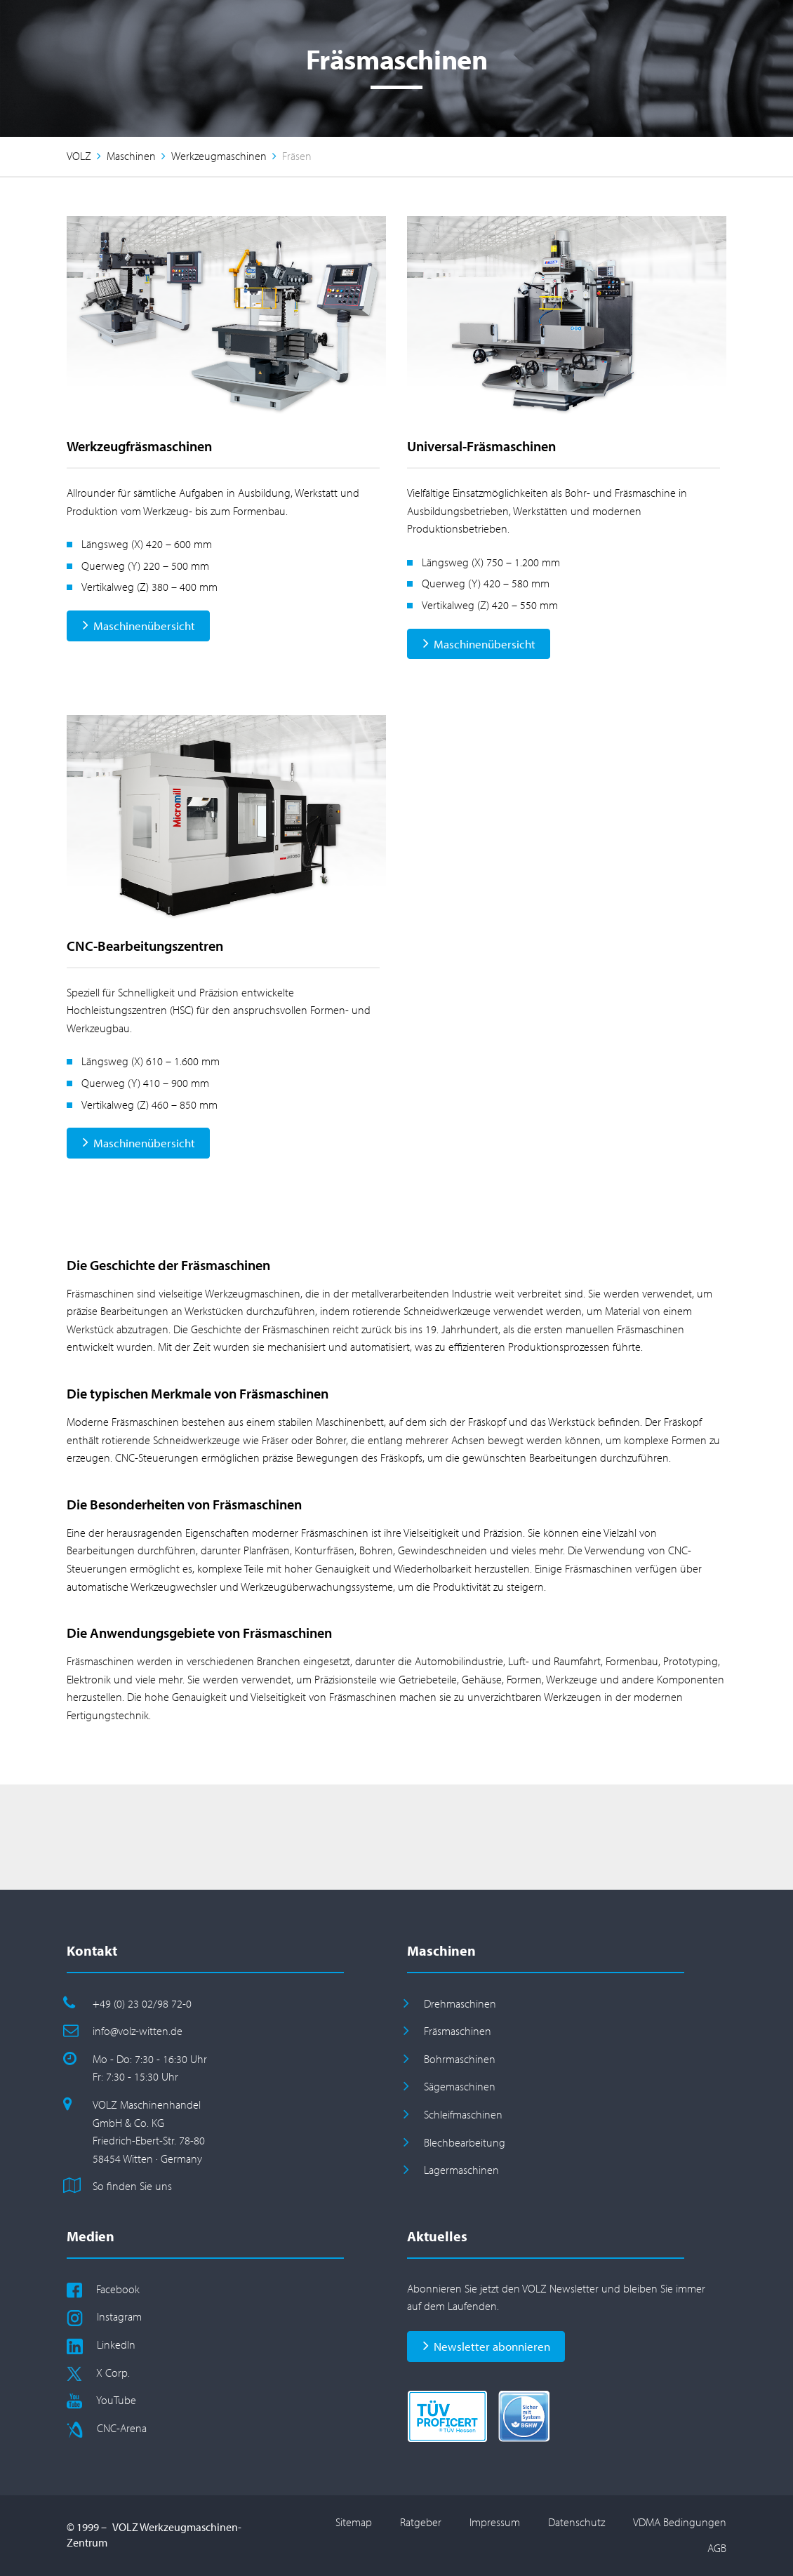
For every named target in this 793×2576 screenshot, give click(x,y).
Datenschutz (576, 2522)
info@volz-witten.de (137, 2031)
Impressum (494, 2522)
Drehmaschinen (460, 2003)
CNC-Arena (122, 2428)
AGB (716, 2548)
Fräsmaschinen (457, 2031)
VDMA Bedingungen (679, 2522)
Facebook (118, 2289)
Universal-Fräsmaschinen (481, 446)
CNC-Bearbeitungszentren (145, 945)
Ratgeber (420, 2522)
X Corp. (113, 2372)
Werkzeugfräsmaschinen (139, 446)
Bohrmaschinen (459, 2059)
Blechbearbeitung (464, 2142)
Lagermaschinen (461, 2170)
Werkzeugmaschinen (219, 156)
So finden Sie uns (132, 2186)
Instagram (119, 2316)
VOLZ (79, 156)
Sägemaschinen (459, 2086)
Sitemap (353, 2522)
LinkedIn (116, 2344)
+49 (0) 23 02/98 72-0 (142, 2003)
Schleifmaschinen (463, 2114)
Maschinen (131, 156)
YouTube (116, 2400)
